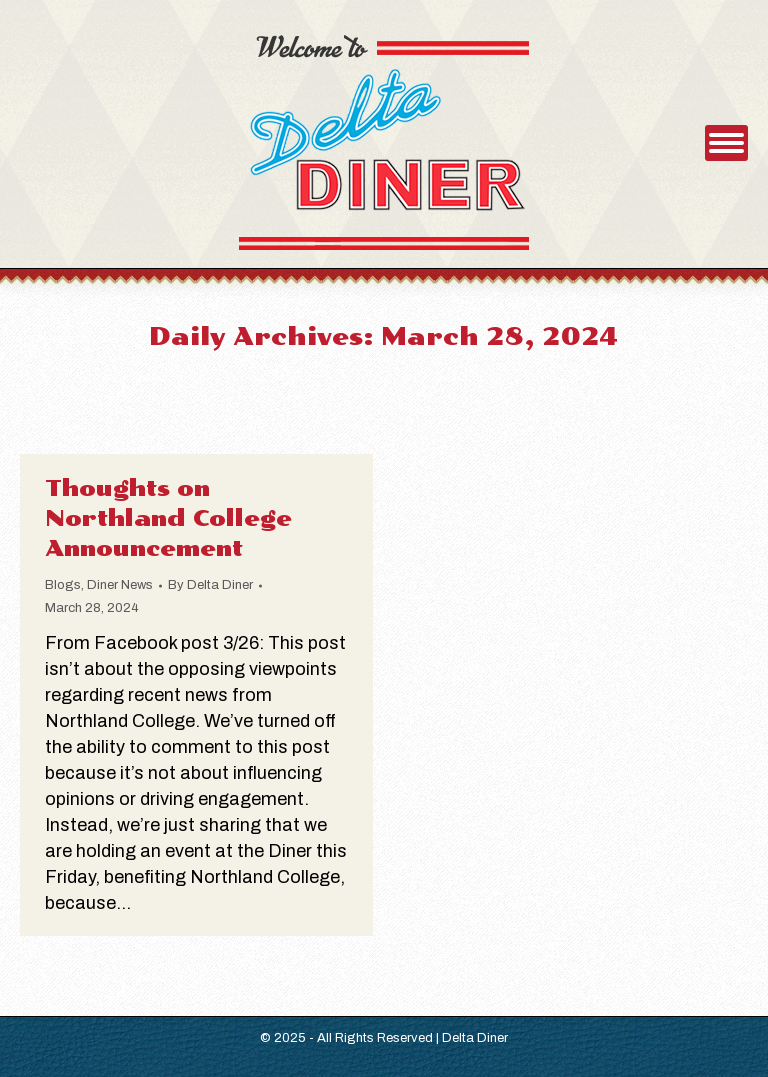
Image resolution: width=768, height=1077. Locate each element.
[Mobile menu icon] (726, 143)
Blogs (63, 585)
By (210, 585)
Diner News (120, 585)
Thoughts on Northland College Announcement (168, 518)
